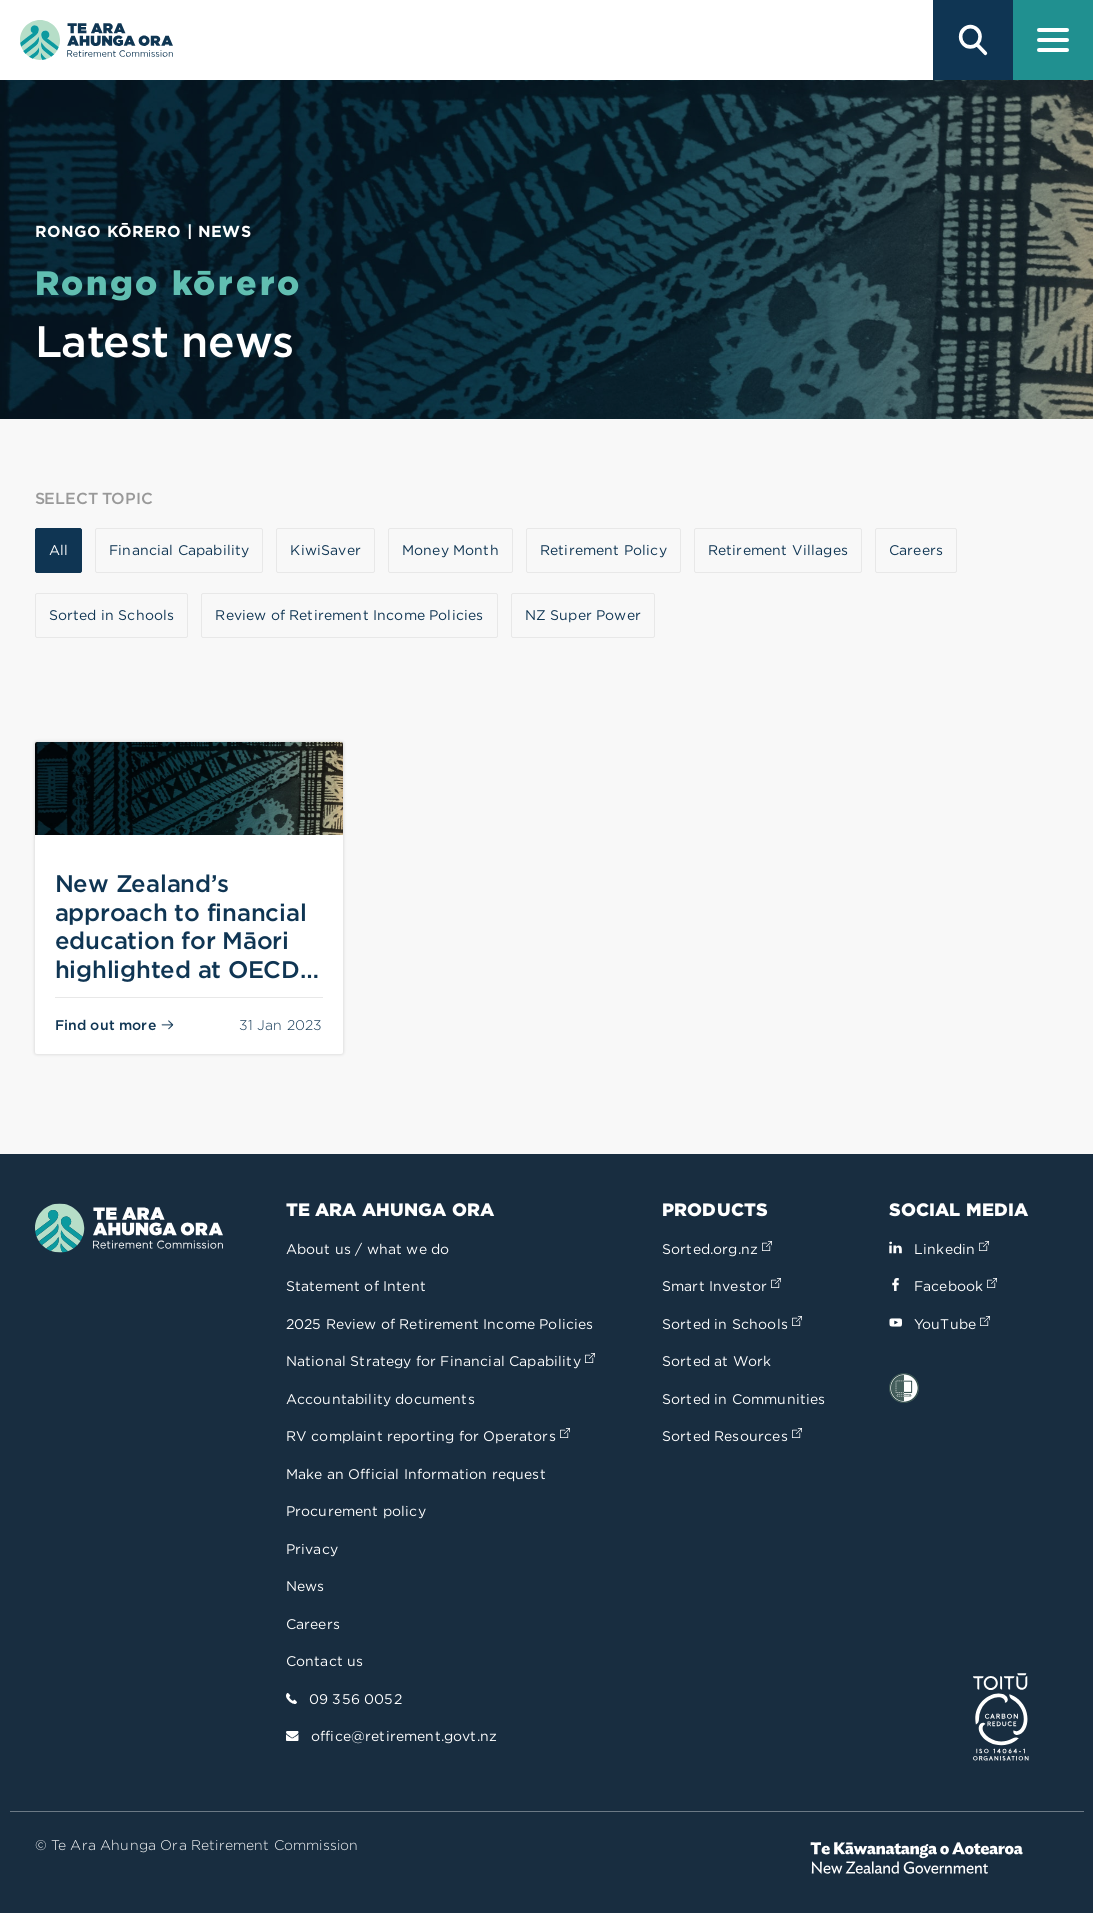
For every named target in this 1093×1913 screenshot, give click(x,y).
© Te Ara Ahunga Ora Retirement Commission (197, 1845)
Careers (313, 1624)
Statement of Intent (356, 1286)
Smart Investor (721, 1286)
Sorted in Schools (732, 1324)
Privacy (312, 1549)
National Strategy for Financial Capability (440, 1361)
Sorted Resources (732, 1436)
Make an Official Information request (416, 1474)
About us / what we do (368, 1249)
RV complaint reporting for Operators (428, 1436)
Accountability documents (380, 1399)
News (305, 1586)
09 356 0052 (355, 1699)
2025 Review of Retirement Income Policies (440, 1324)
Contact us (325, 1661)
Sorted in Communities (744, 1399)
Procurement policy (356, 1511)
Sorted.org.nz (717, 1249)
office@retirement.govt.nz (404, 1736)
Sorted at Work (716, 1361)
